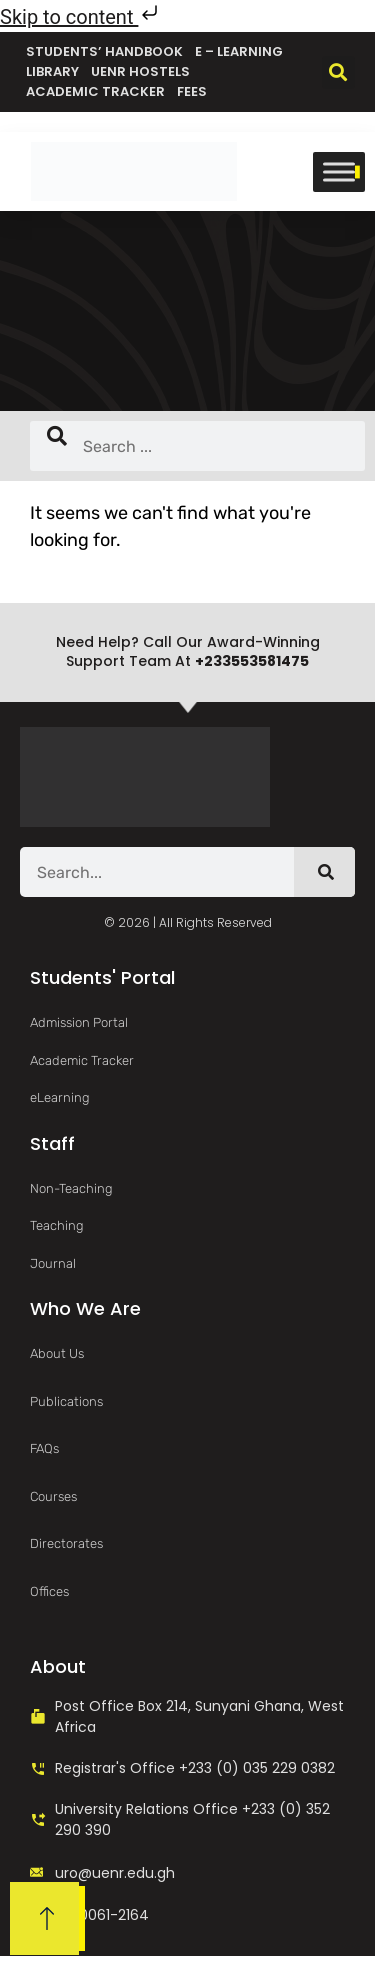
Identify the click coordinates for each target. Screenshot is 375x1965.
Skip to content (81, 17)
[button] (338, 72)
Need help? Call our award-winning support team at (188, 652)
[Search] (324, 872)
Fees (192, 91)
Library (52, 71)
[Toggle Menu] (339, 171)
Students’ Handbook (104, 51)
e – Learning (239, 51)
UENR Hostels (140, 71)
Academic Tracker (95, 91)
